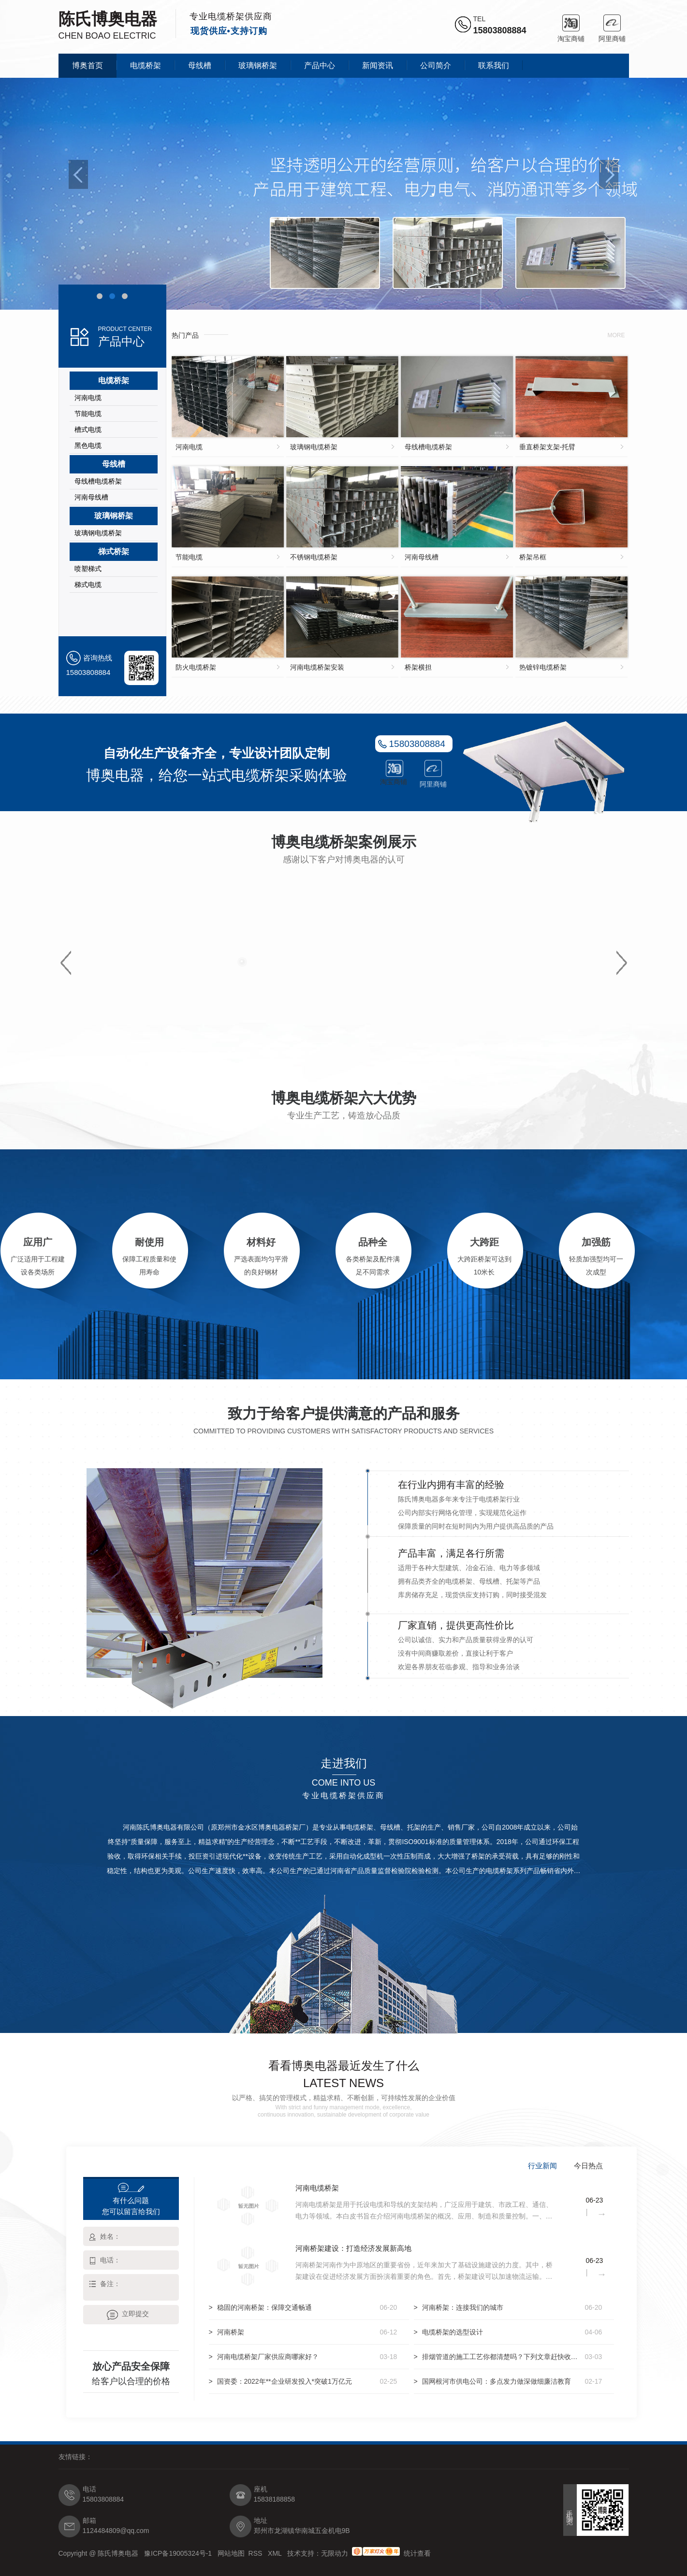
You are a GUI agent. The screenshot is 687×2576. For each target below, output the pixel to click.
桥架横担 (418, 667)
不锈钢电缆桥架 (313, 557)
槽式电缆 (88, 429)
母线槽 (199, 65)
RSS (256, 2553)
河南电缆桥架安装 (317, 667)
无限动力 (334, 2553)
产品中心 (319, 65)
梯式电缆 (88, 584)
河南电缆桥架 (317, 2188)
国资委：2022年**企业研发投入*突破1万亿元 (284, 2381)
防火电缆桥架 (195, 667)
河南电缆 (88, 397)
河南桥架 (230, 2332)
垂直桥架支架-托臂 (547, 447)
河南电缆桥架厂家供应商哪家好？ (268, 2357)
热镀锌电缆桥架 (543, 667)
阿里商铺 (612, 22)
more (616, 335)
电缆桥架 (145, 65)
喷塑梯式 (88, 568)
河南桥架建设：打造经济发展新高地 (353, 2248)
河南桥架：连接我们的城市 (462, 2307)
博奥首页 (87, 65)
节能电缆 (88, 413)
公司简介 (435, 65)
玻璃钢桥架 (257, 65)
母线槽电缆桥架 (98, 481)
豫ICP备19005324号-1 (179, 2553)
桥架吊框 (532, 557)
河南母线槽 (91, 497)
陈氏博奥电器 (107, 19)
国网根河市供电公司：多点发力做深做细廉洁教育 (496, 2381)
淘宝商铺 (571, 22)
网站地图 (231, 2553)
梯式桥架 (113, 551)
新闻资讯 (377, 65)
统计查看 (417, 2553)
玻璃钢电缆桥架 (98, 533)
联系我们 (493, 65)
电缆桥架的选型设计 (452, 2332)
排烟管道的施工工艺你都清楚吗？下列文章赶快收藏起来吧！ (502, 2357)
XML (275, 2553)
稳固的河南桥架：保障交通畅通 (264, 2307)
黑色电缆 (88, 445)
